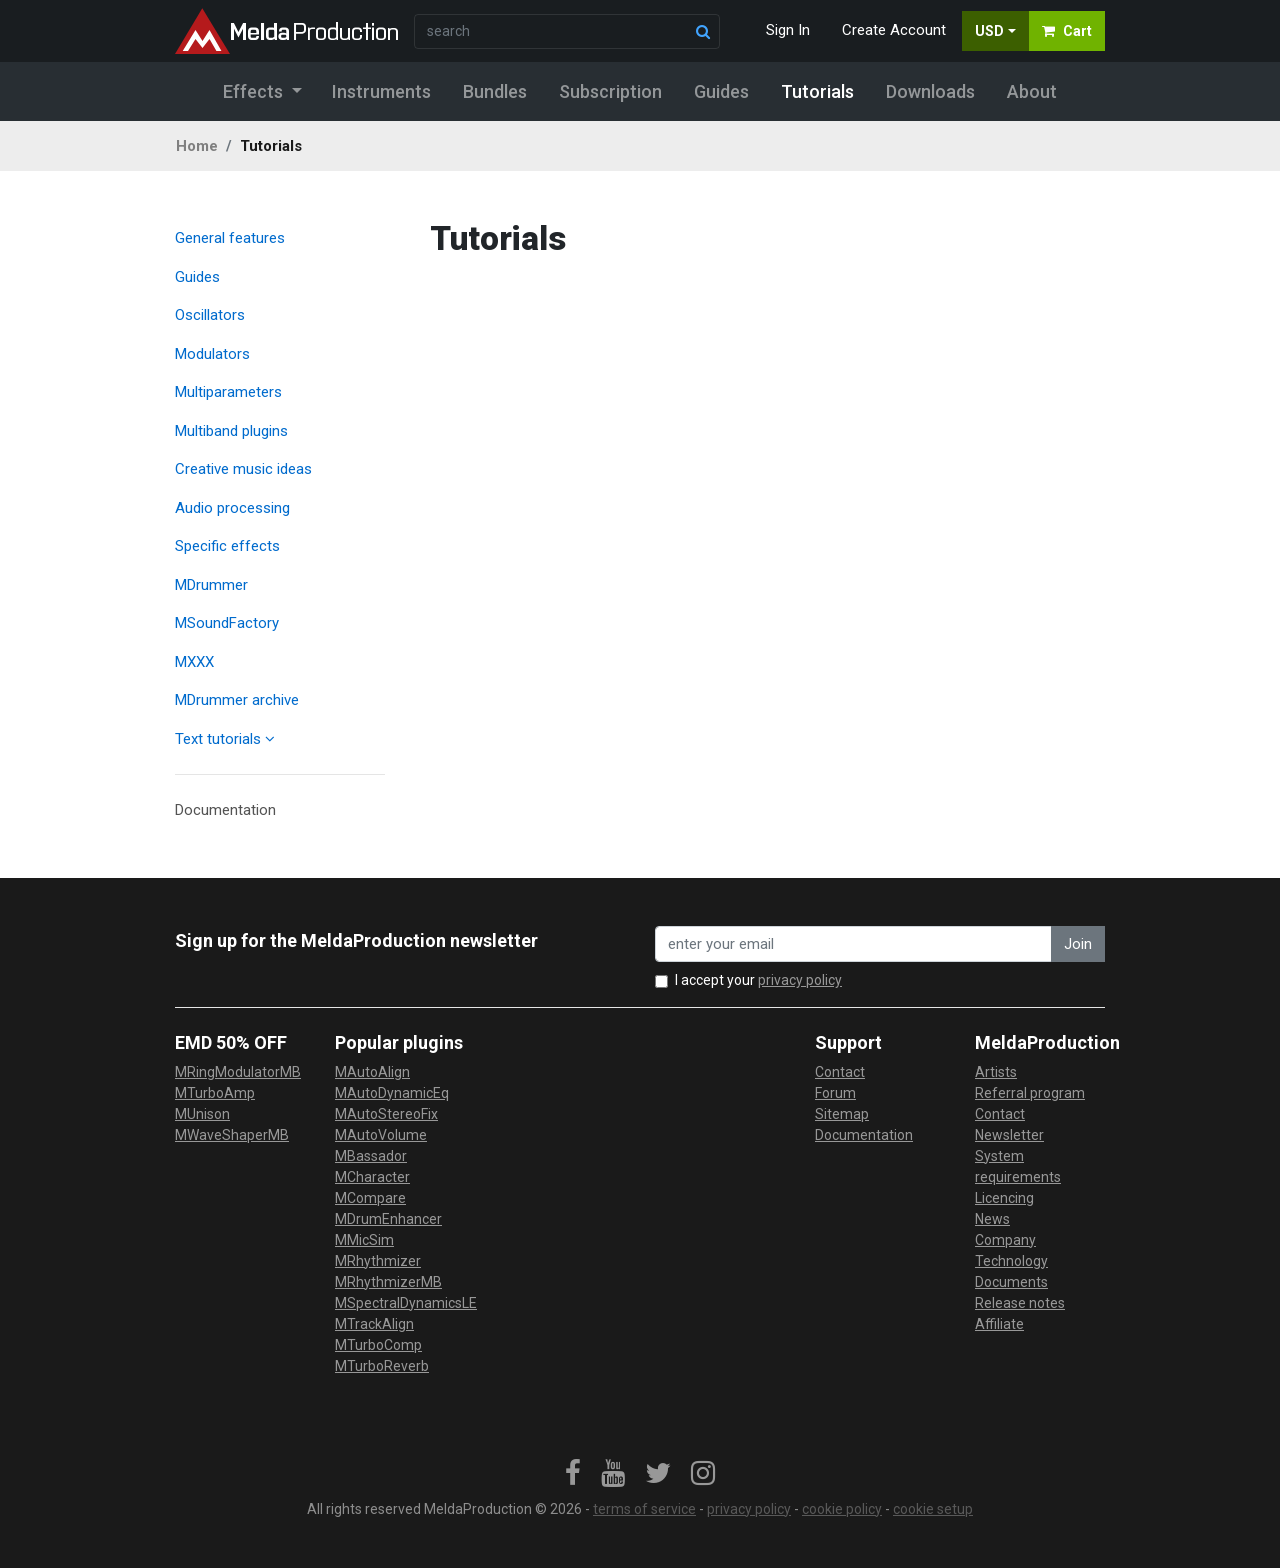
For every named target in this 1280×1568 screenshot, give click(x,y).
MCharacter (372, 1177)
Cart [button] (1067, 31)
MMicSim (364, 1240)
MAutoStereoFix (386, 1114)
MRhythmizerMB (388, 1282)
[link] (573, 1474)
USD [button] (989, 31)
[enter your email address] (853, 944)
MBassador (371, 1156)
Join (1078, 944)
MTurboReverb (382, 1366)
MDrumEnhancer (388, 1219)
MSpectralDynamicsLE (406, 1303)
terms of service (644, 1509)
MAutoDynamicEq (392, 1093)
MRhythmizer (378, 1261)
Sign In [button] (788, 30)
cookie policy (842, 1509)
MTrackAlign (374, 1324)
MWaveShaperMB (232, 1135)
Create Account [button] (894, 30)
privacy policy (800, 980)
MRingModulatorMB (238, 1072)
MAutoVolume (381, 1135)
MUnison (202, 1114)
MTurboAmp (215, 1093)
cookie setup (933, 1509)
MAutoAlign (372, 1072)
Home (197, 146)
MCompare (370, 1198)
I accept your (758, 980)
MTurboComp (378, 1345)
